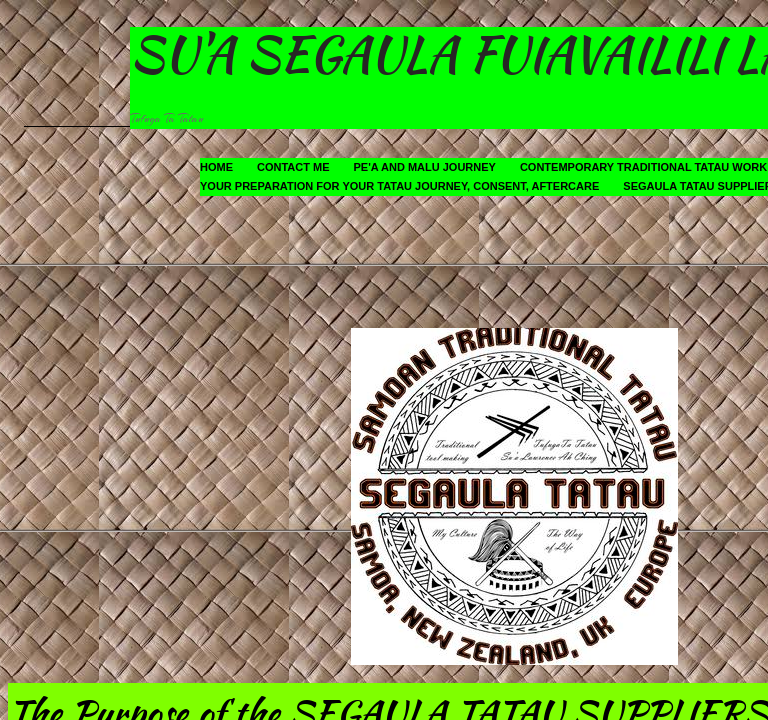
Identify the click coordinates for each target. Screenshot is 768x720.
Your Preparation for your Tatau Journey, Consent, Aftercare (399, 186)
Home (216, 167)
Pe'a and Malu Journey (425, 167)
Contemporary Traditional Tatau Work (643, 167)
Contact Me (293, 167)
